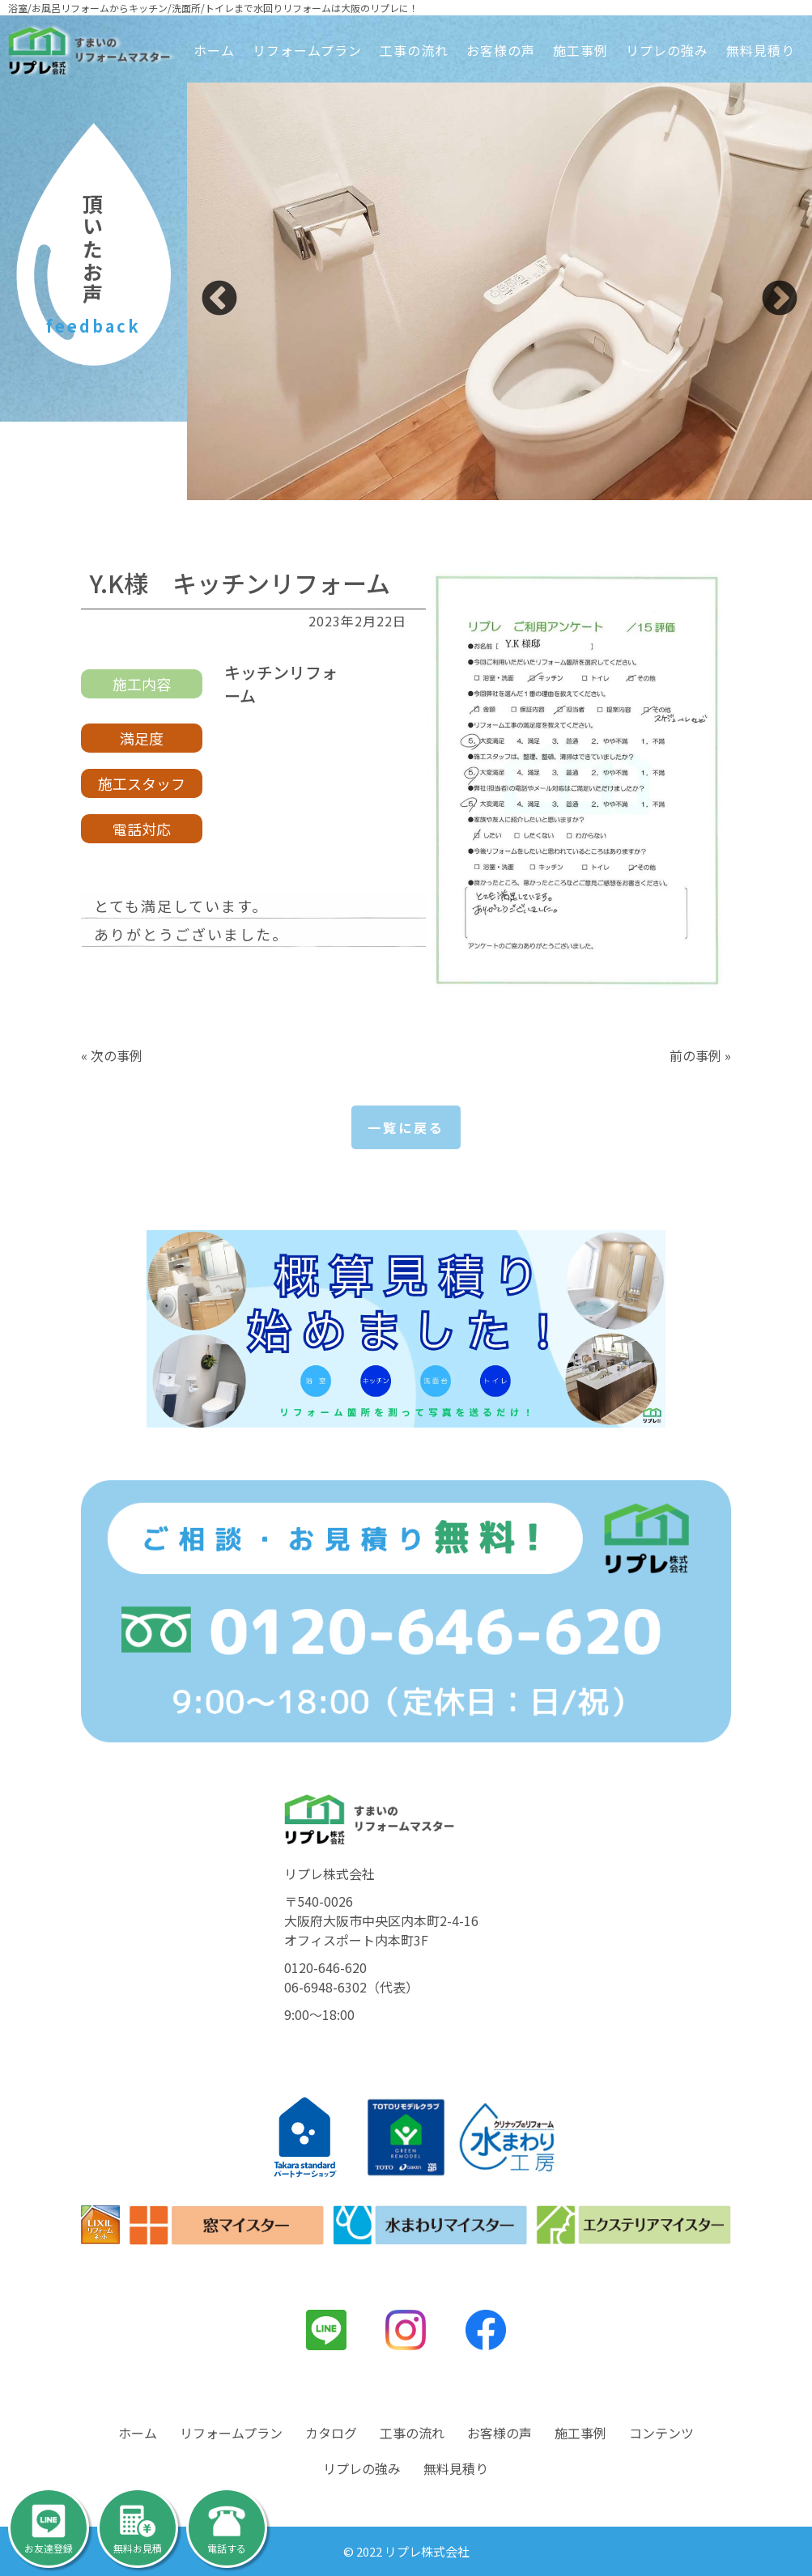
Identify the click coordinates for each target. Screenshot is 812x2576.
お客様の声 (500, 50)
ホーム (214, 50)
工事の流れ (414, 50)
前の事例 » (700, 1055)
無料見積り (760, 50)
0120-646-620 (325, 1967)
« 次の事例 (111, 1055)
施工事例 (580, 50)
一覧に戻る (406, 1127)
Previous (219, 299)
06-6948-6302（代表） (351, 1987)
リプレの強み (667, 50)
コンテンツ (661, 2432)
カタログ (331, 2432)
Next (779, 299)
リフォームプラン (307, 50)
